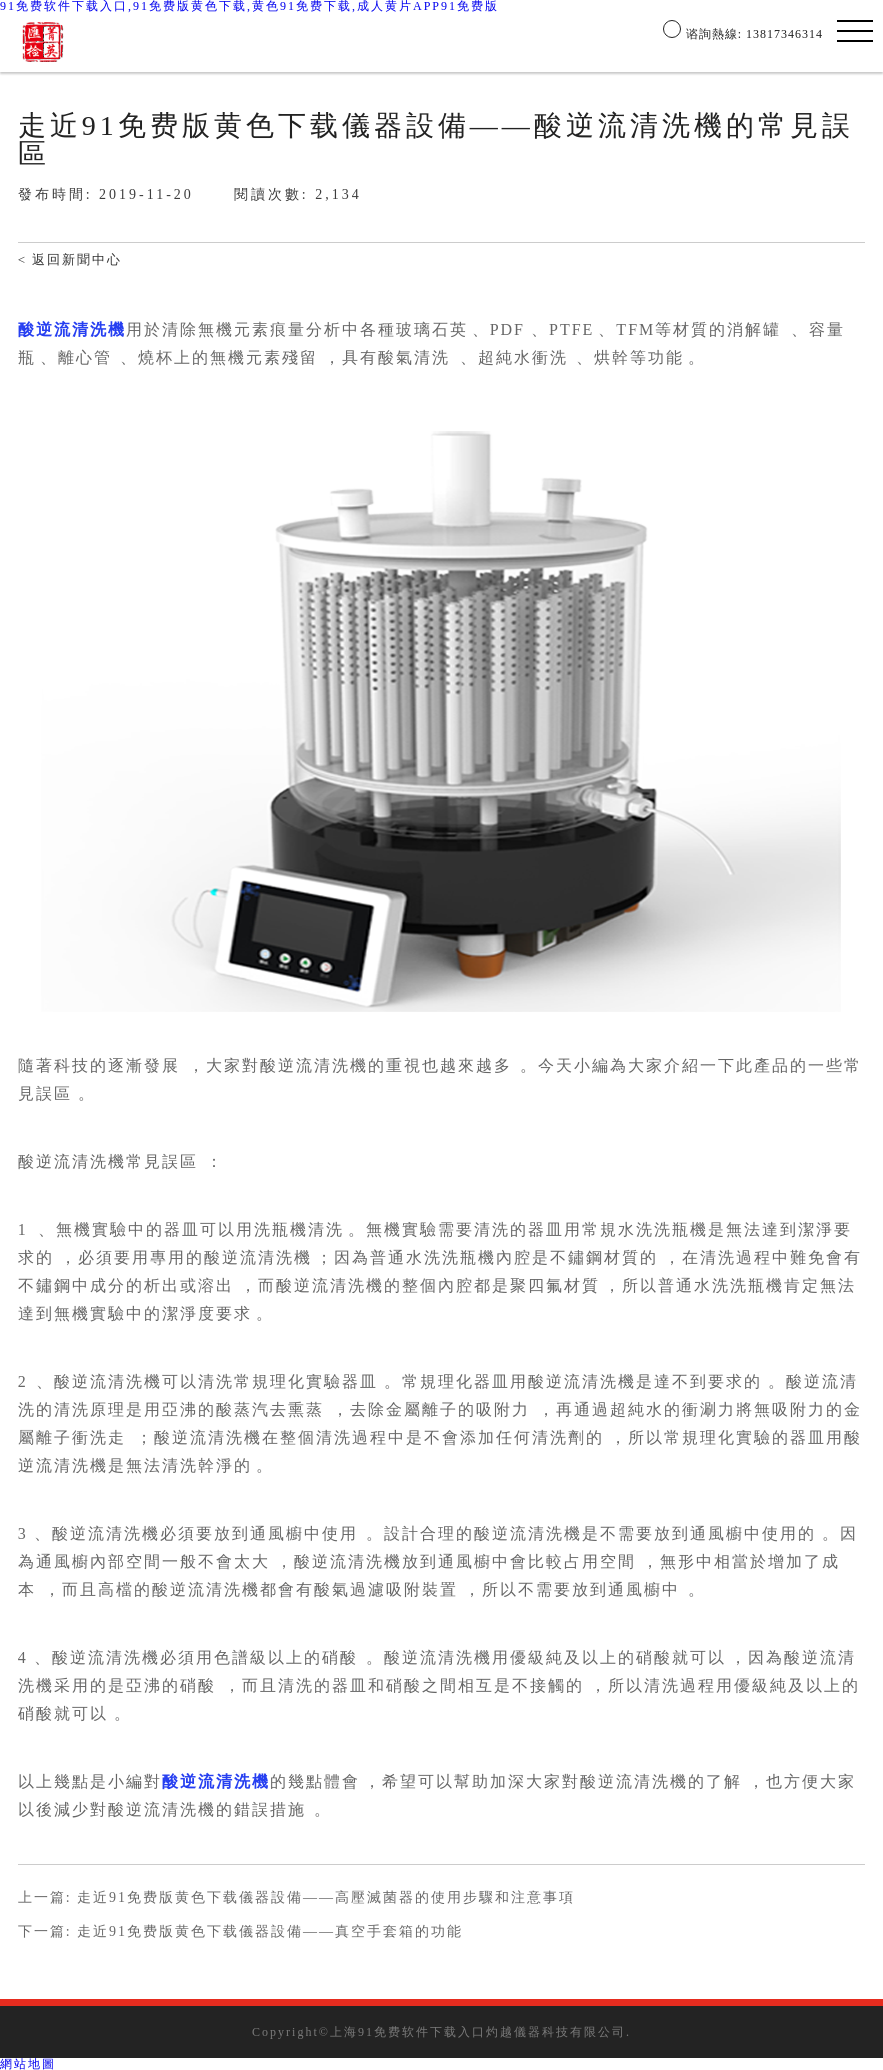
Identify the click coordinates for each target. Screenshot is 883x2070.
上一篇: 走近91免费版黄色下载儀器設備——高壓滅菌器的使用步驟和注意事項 (296, 1898)
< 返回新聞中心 (70, 259)
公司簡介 (263, 33)
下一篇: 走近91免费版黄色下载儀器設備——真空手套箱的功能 (240, 1932)
